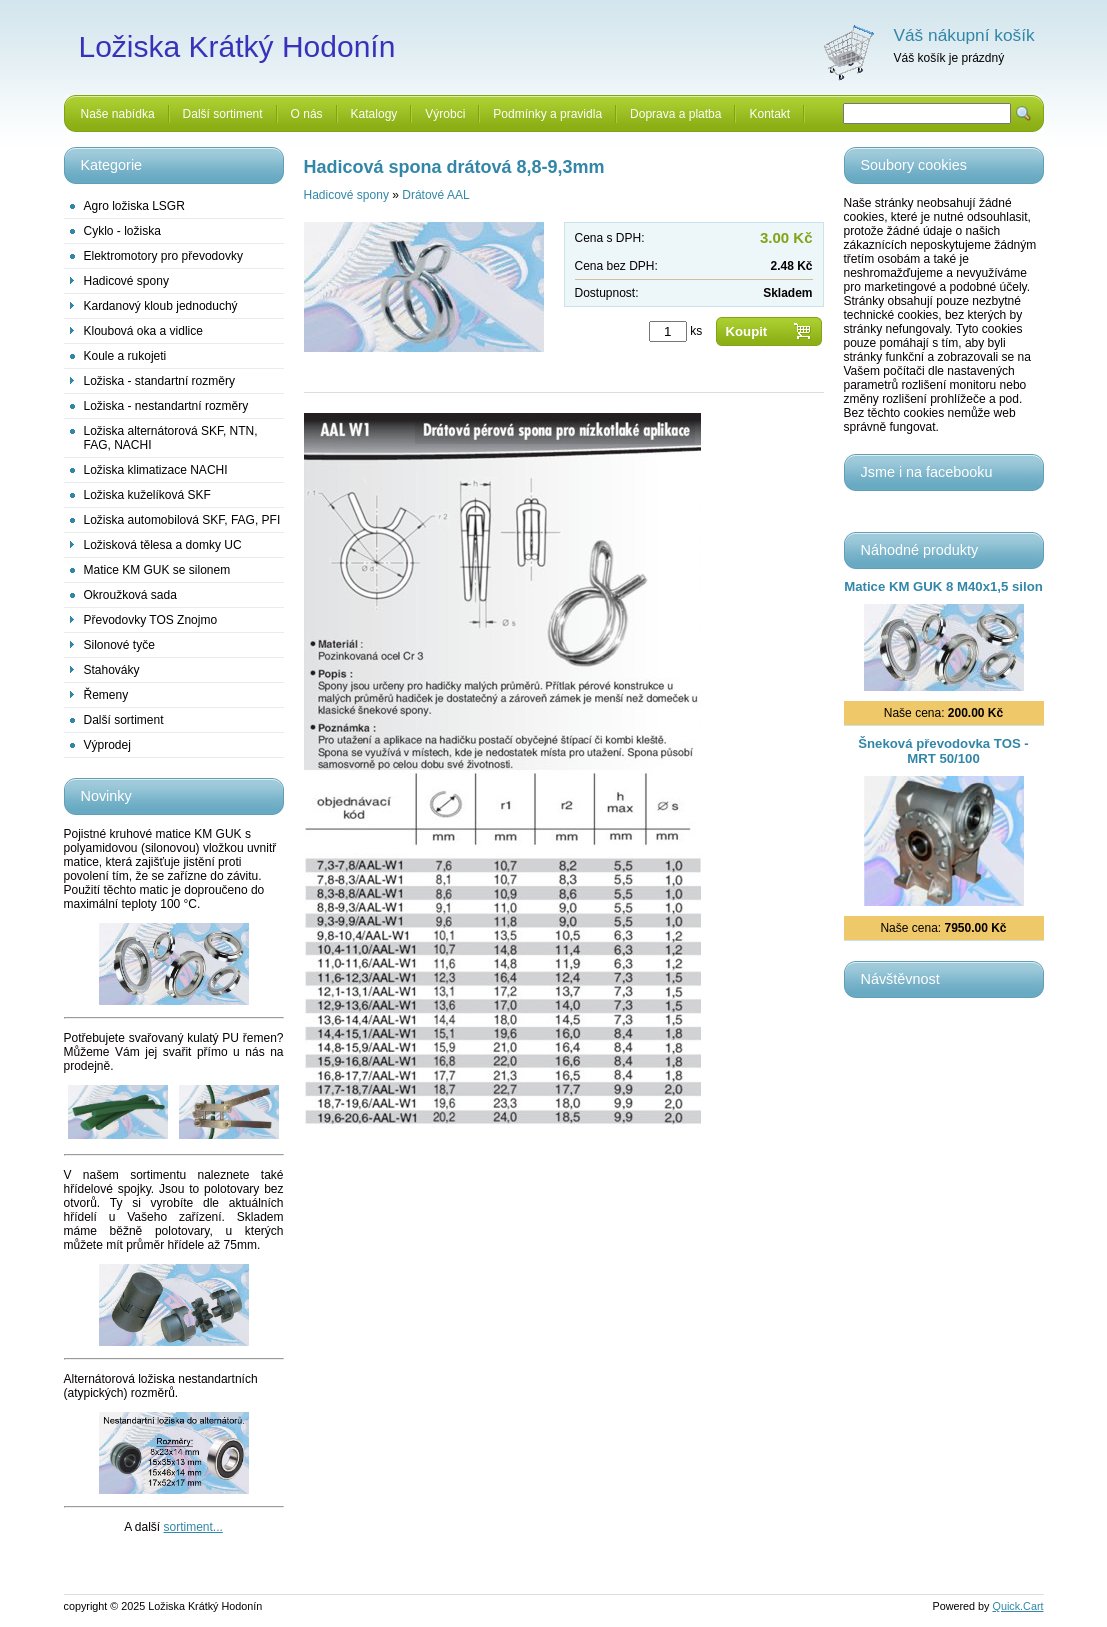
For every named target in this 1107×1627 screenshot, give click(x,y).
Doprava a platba (675, 114)
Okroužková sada (130, 595)
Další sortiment (223, 114)
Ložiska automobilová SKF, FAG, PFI (182, 520)
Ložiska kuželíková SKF (147, 495)
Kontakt (769, 114)
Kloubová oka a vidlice (143, 331)
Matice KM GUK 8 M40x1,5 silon (943, 586)
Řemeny (106, 695)
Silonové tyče (119, 645)
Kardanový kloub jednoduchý (161, 306)
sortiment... (193, 1527)
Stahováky (112, 670)
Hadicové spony (126, 281)
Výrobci (445, 114)
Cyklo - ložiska (122, 231)
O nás (307, 114)
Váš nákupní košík (964, 35)
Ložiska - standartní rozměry (159, 381)
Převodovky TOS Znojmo (151, 620)
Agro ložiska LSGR (134, 206)
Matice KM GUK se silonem (157, 570)
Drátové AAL (435, 195)
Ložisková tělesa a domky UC (163, 545)
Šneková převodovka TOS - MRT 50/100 (943, 751)
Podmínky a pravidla (547, 114)
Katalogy (374, 114)
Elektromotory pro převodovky (163, 256)
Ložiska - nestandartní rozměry (166, 406)
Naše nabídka (118, 114)
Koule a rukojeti (125, 356)
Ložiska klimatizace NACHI (156, 470)
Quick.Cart (1018, 1606)
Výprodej (107, 745)
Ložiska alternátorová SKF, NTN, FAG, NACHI (171, 438)
